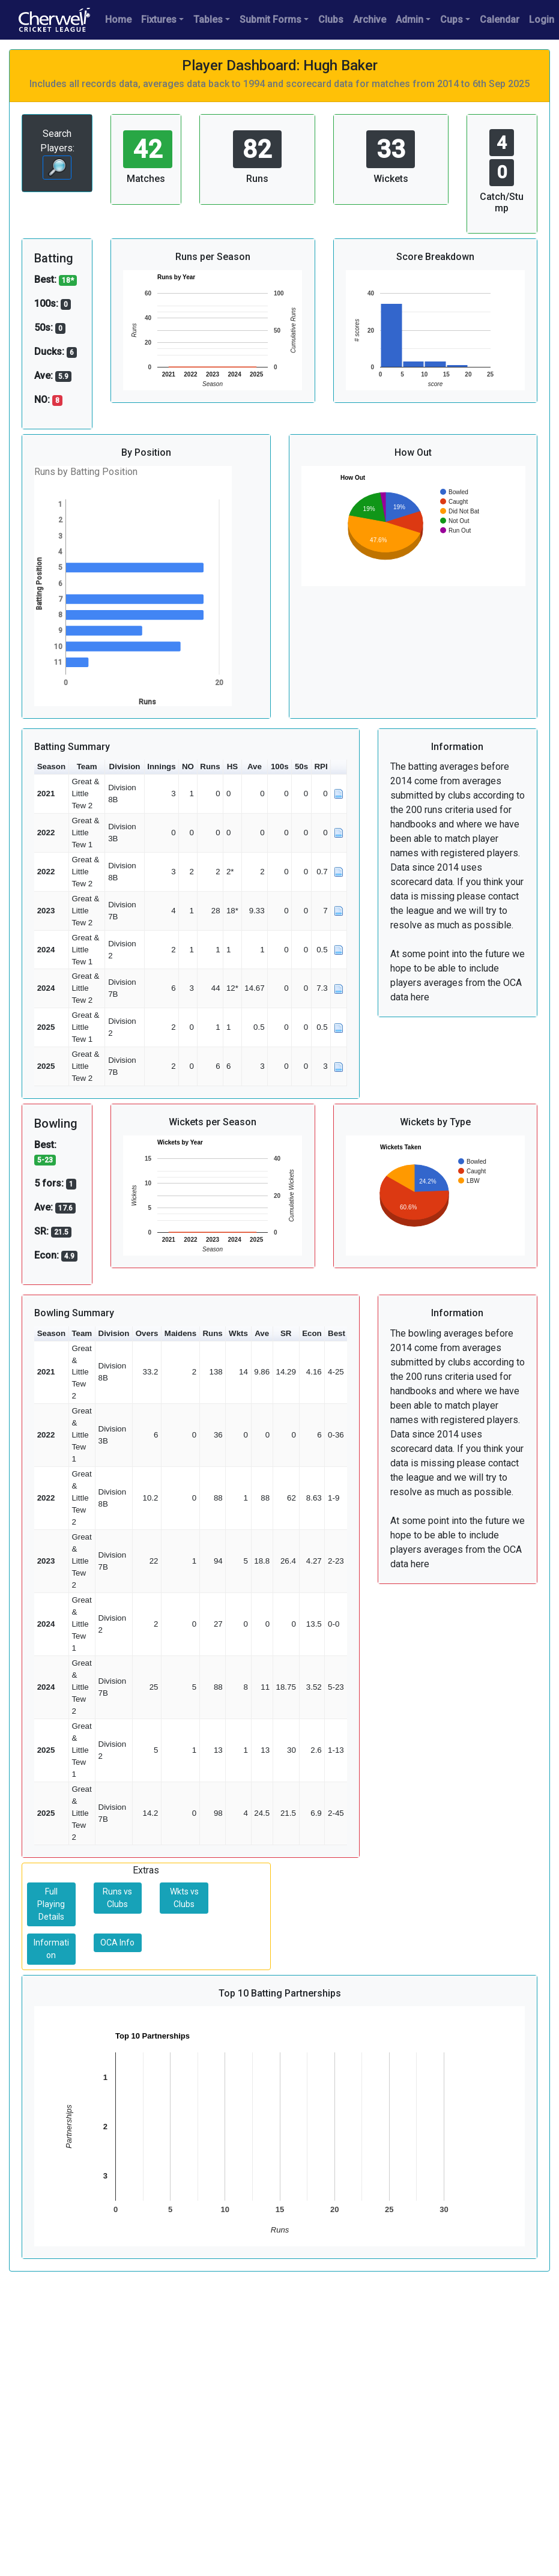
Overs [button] (147, 1333)
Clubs (330, 19)
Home (118, 19)
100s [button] (280, 766)
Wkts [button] (238, 1333)
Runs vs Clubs (117, 1898)
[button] (338, 767)
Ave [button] (254, 766)
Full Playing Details (51, 1904)
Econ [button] (312, 1333)
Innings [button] (161, 766)
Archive (369, 19)
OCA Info (117, 1942)
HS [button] (232, 766)
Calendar (499, 19)
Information (51, 1949)
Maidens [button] (180, 1333)
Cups (451, 19)
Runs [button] (210, 766)
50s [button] (301, 766)
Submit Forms (270, 19)
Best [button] (336, 1333)
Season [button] (51, 766)
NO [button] (188, 766)
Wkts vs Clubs (184, 1898)
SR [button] (286, 1333)
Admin (409, 19)
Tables (208, 19)
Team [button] (87, 766)
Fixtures (159, 19)
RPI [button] (320, 766)
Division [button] (125, 766)
